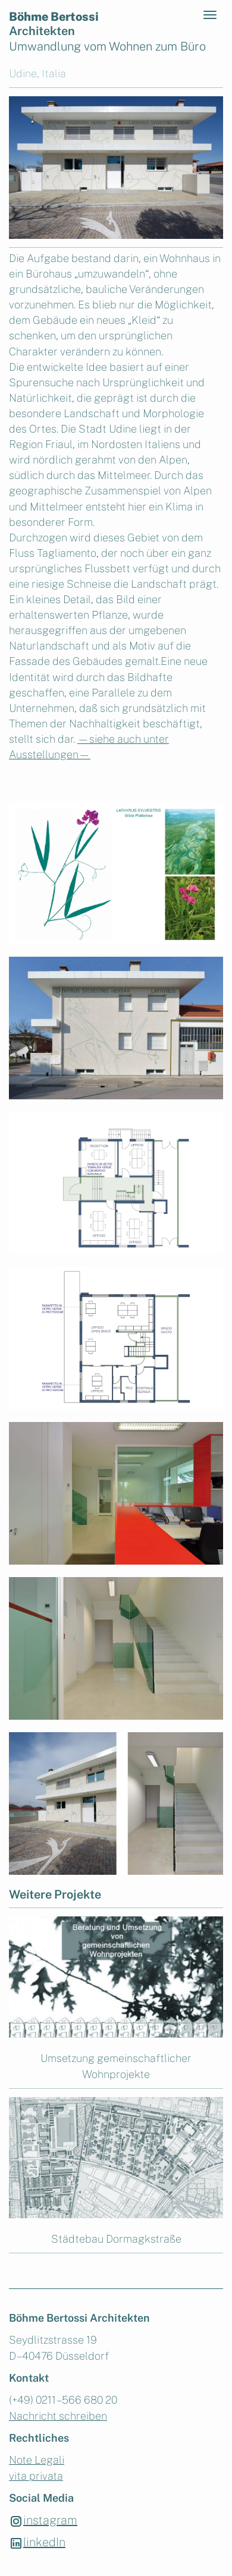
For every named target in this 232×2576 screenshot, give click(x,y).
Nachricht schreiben (58, 2416)
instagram (43, 2520)
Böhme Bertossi (54, 24)
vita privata (36, 2476)
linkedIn (37, 2542)
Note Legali (36, 2460)
